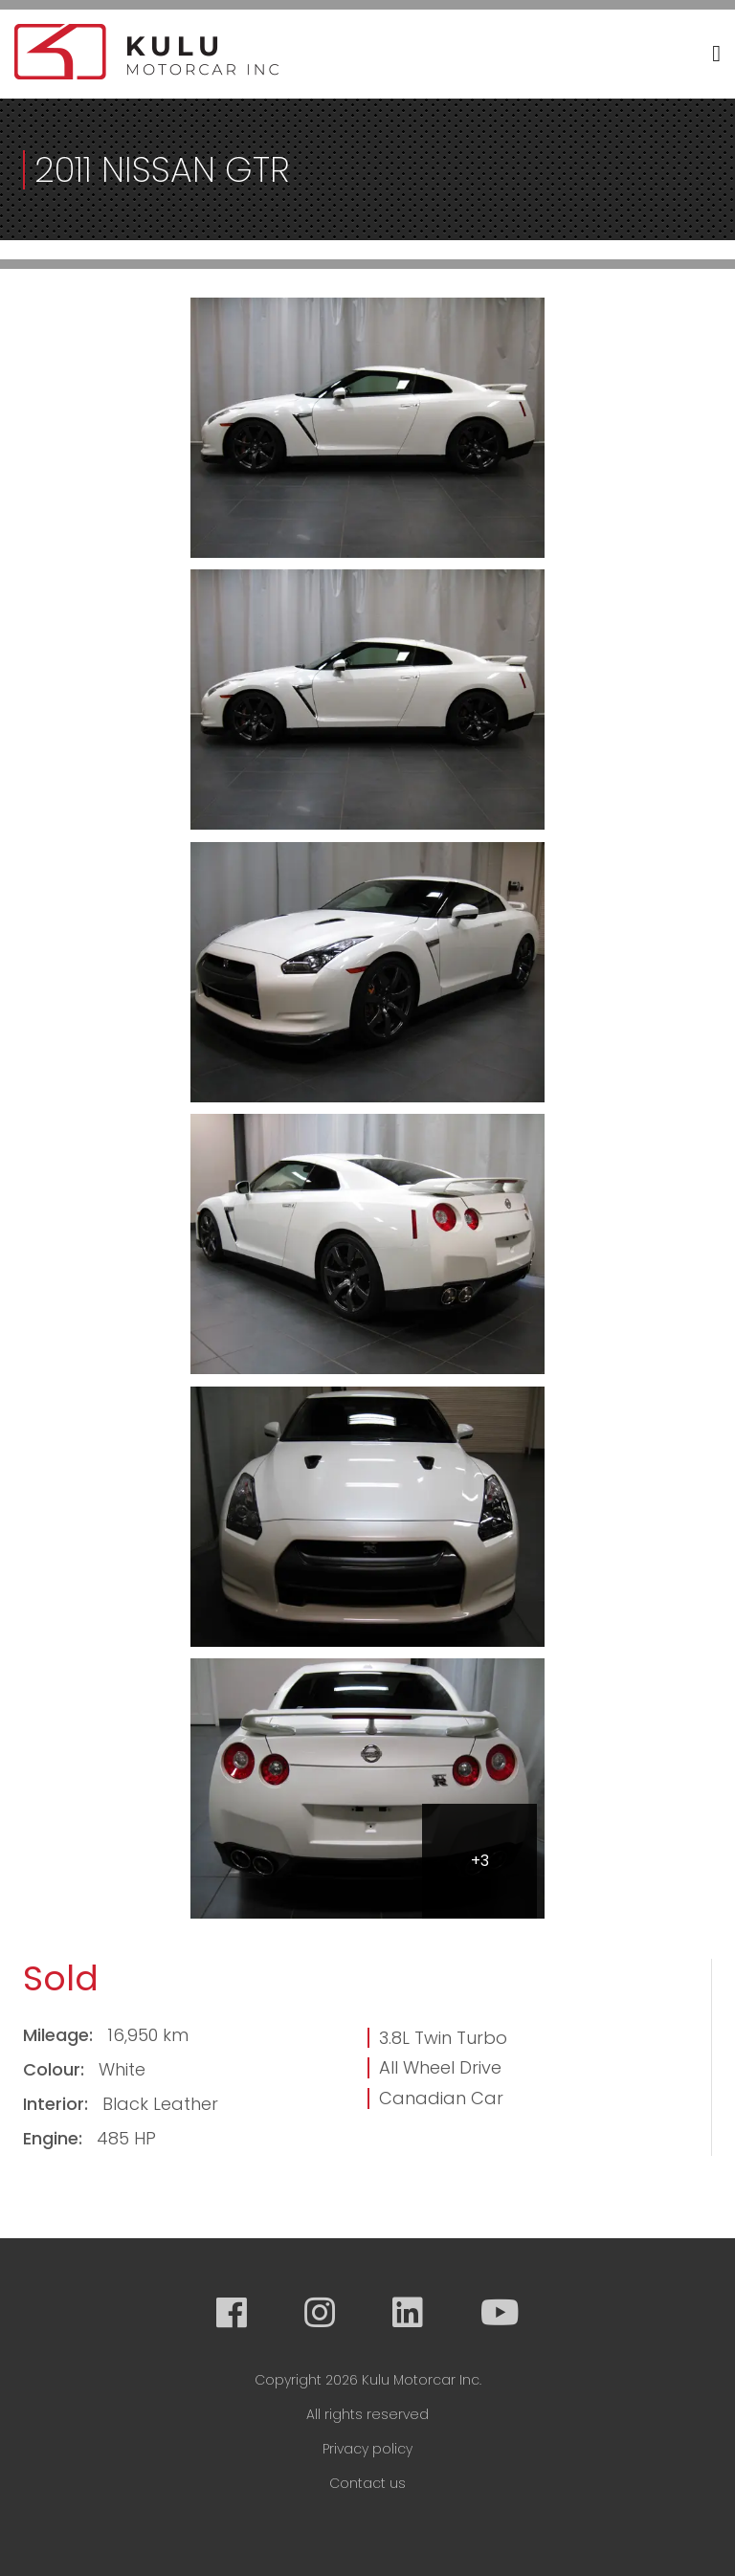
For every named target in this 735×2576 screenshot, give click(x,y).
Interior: (58, 2104)
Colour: (56, 2069)
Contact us (367, 2483)
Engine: (55, 2138)
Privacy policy (367, 2448)
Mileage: (60, 2035)
